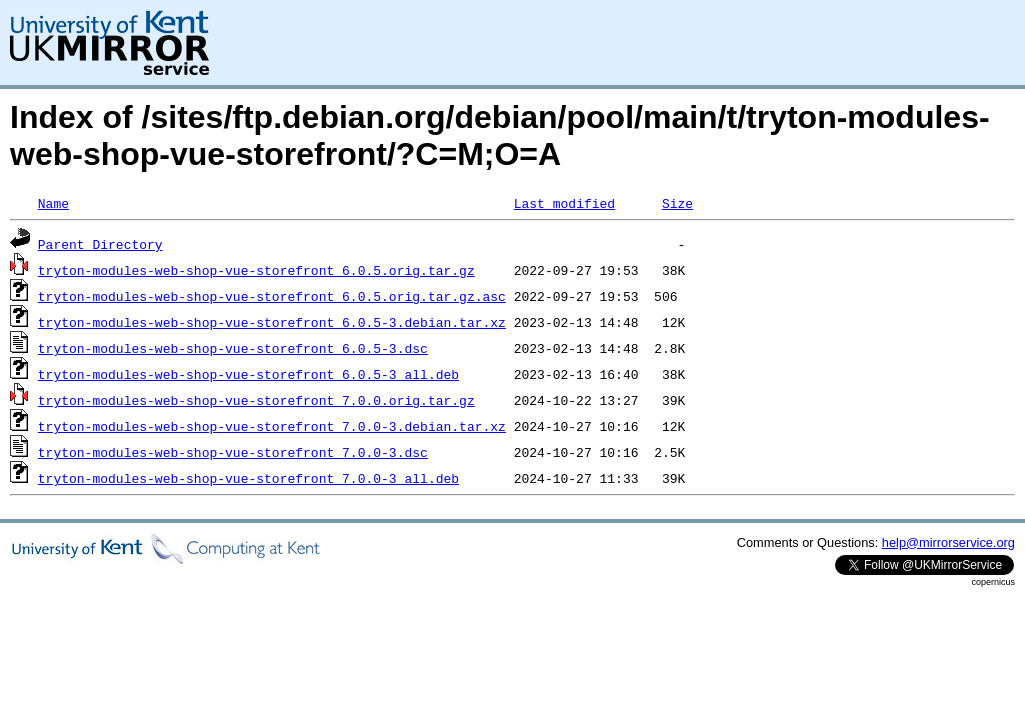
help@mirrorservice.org (948, 542)
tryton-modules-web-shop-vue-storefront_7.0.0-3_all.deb (248, 478)
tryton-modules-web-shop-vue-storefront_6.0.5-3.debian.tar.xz (272, 322)
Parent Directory (100, 244)
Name (53, 203)
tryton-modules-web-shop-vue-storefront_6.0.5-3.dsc (233, 348)
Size (677, 203)
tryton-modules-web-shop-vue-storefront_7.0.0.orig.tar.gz (256, 400)
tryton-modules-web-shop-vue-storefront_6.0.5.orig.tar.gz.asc (272, 296)
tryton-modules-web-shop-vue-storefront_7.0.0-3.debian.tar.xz (272, 426)
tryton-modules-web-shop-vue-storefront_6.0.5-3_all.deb (248, 374)
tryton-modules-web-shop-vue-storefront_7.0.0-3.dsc (233, 452)
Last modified (564, 203)
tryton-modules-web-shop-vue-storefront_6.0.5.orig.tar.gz (256, 270)
